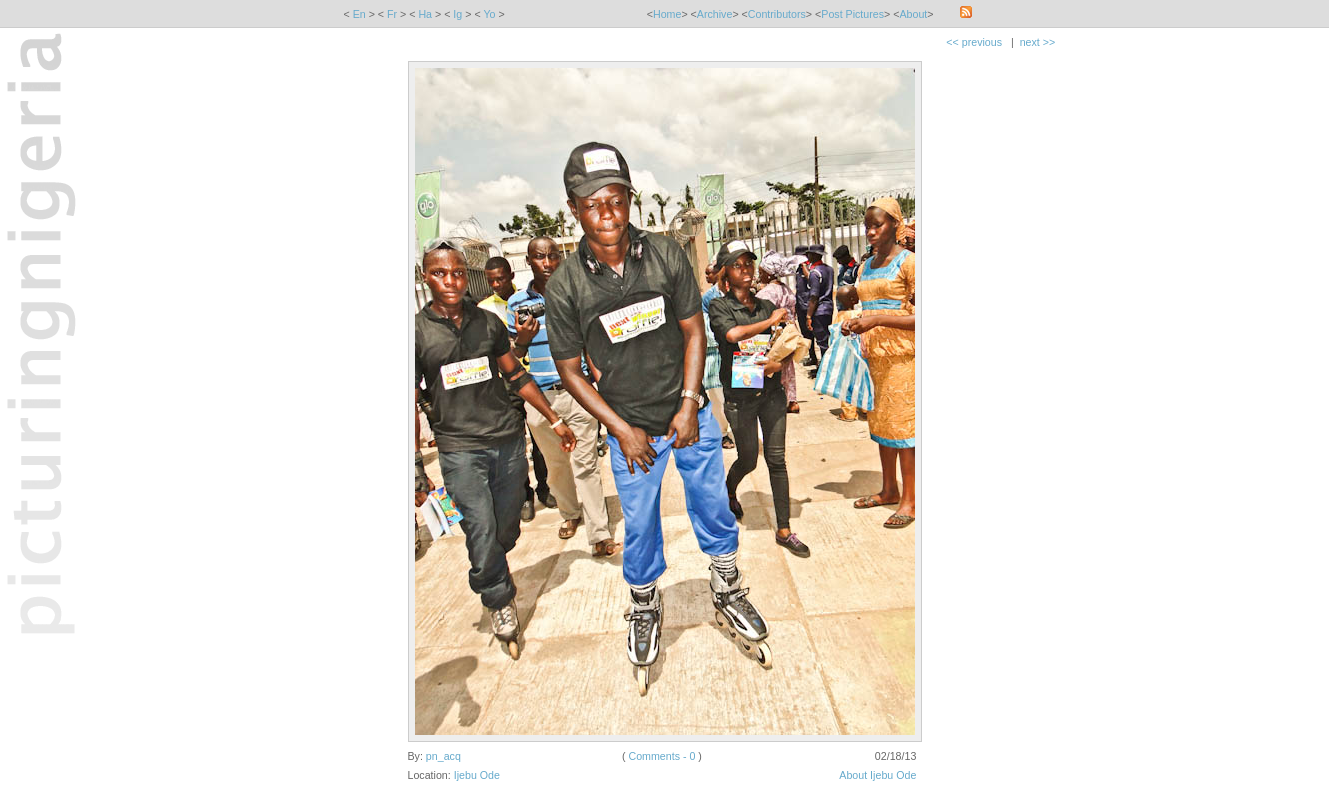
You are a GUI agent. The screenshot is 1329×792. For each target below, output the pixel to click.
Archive (715, 14)
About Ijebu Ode (877, 775)
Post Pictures (852, 14)
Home (667, 14)
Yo (489, 14)
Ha (425, 14)
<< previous (974, 42)
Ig (457, 14)
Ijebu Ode (477, 775)
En (359, 14)
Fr (392, 14)
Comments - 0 (661, 756)
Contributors (777, 14)
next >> (1038, 42)
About (913, 14)
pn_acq (443, 756)
